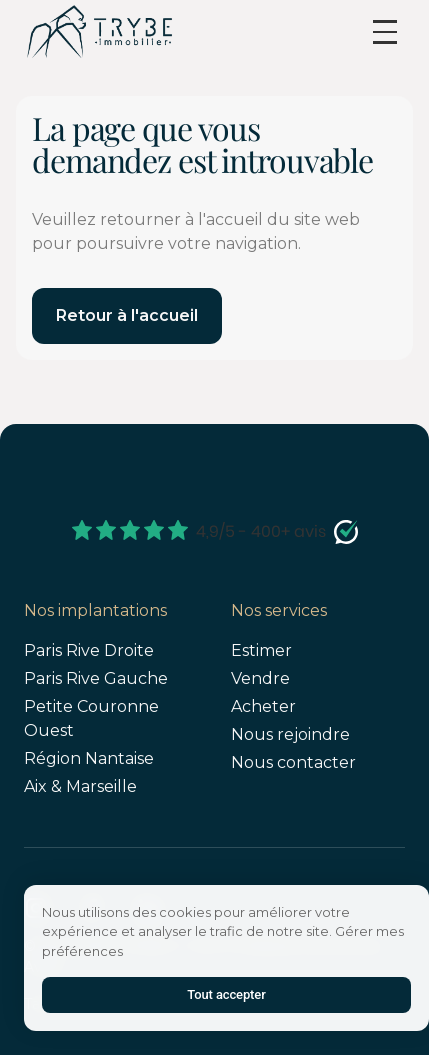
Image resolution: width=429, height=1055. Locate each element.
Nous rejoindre (290, 734)
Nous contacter (293, 762)
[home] (99, 31)
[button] (385, 32)
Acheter (263, 706)
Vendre (260, 678)
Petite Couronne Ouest (91, 718)
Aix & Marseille (80, 786)
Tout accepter (226, 994)
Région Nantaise (89, 758)
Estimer (261, 650)
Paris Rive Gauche (96, 678)
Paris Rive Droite (89, 650)
